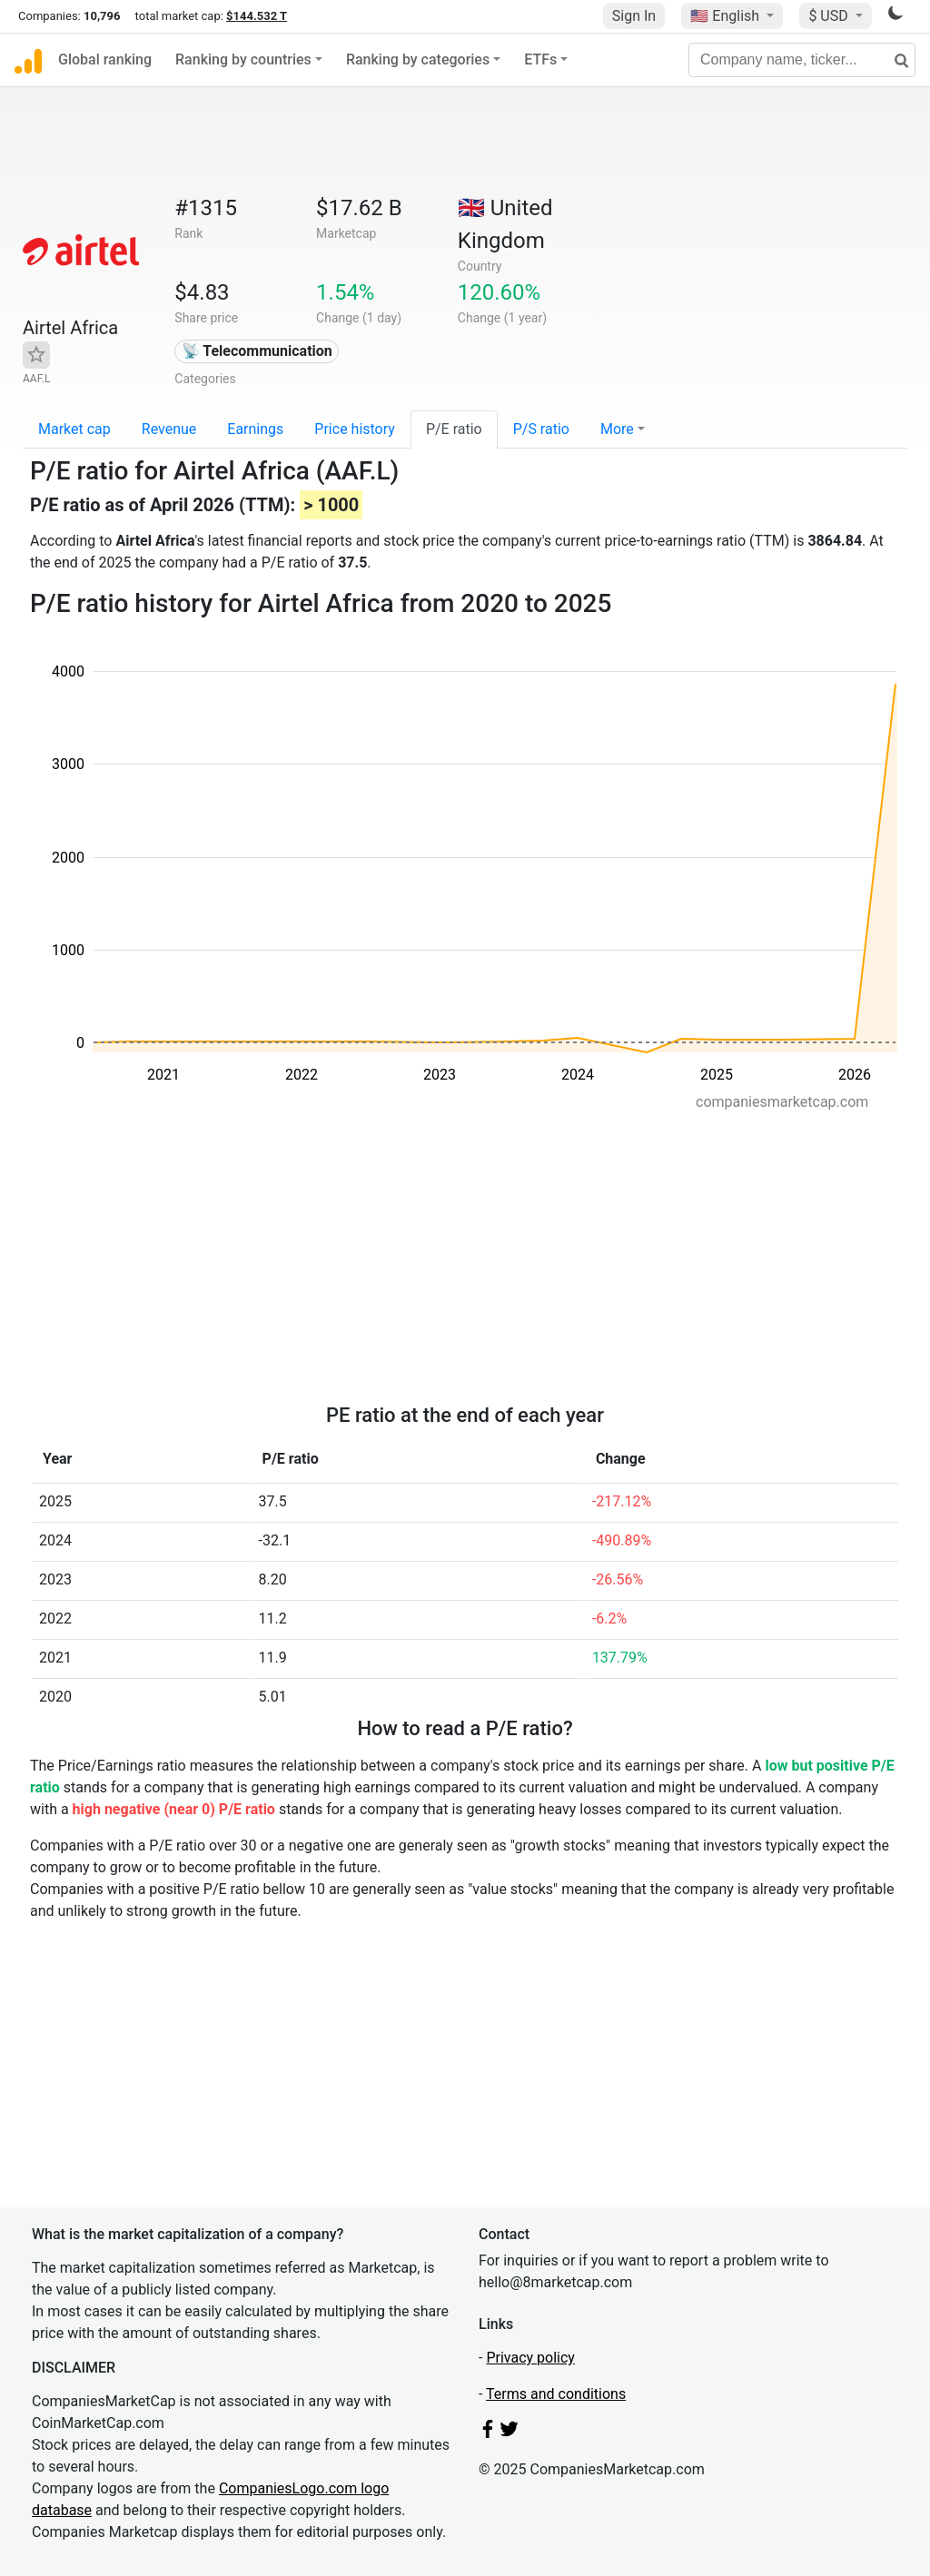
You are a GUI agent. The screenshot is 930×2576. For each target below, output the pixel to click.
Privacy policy (530, 2357)
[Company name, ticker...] (801, 60)
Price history (354, 429)
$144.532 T (256, 16)
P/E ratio (454, 429)
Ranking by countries (243, 59)
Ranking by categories (418, 59)
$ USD (829, 16)
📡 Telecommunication (257, 351)
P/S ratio (541, 429)
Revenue (169, 429)
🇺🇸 (726, 16)
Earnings (255, 429)
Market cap (74, 429)
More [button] (617, 429)
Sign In (634, 16)
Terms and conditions (556, 2394)
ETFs (540, 59)
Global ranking (105, 59)
